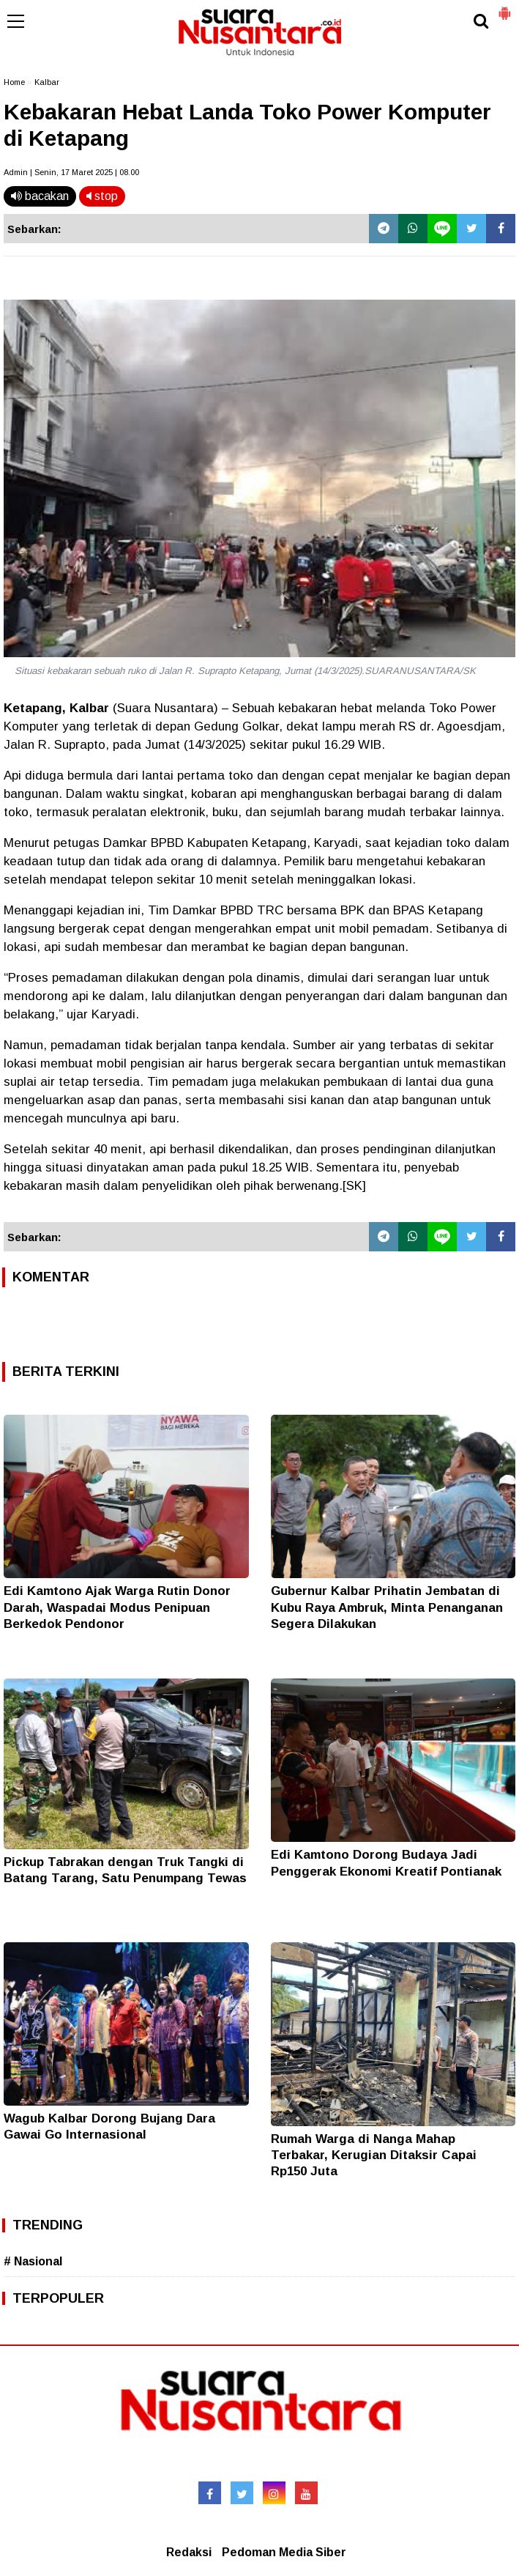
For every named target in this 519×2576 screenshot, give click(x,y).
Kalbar (46, 82)
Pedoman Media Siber (284, 2552)
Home (14, 82)
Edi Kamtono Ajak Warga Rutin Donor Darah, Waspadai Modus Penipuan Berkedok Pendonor (117, 1607)
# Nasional (33, 2261)
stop (102, 196)
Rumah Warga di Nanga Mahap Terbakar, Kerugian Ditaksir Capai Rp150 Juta (374, 2155)
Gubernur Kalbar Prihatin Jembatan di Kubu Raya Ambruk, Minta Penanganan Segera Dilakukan (387, 1607)
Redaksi (189, 2552)
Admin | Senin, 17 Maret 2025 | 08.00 (71, 172)
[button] (504, 7)
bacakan (40, 196)
